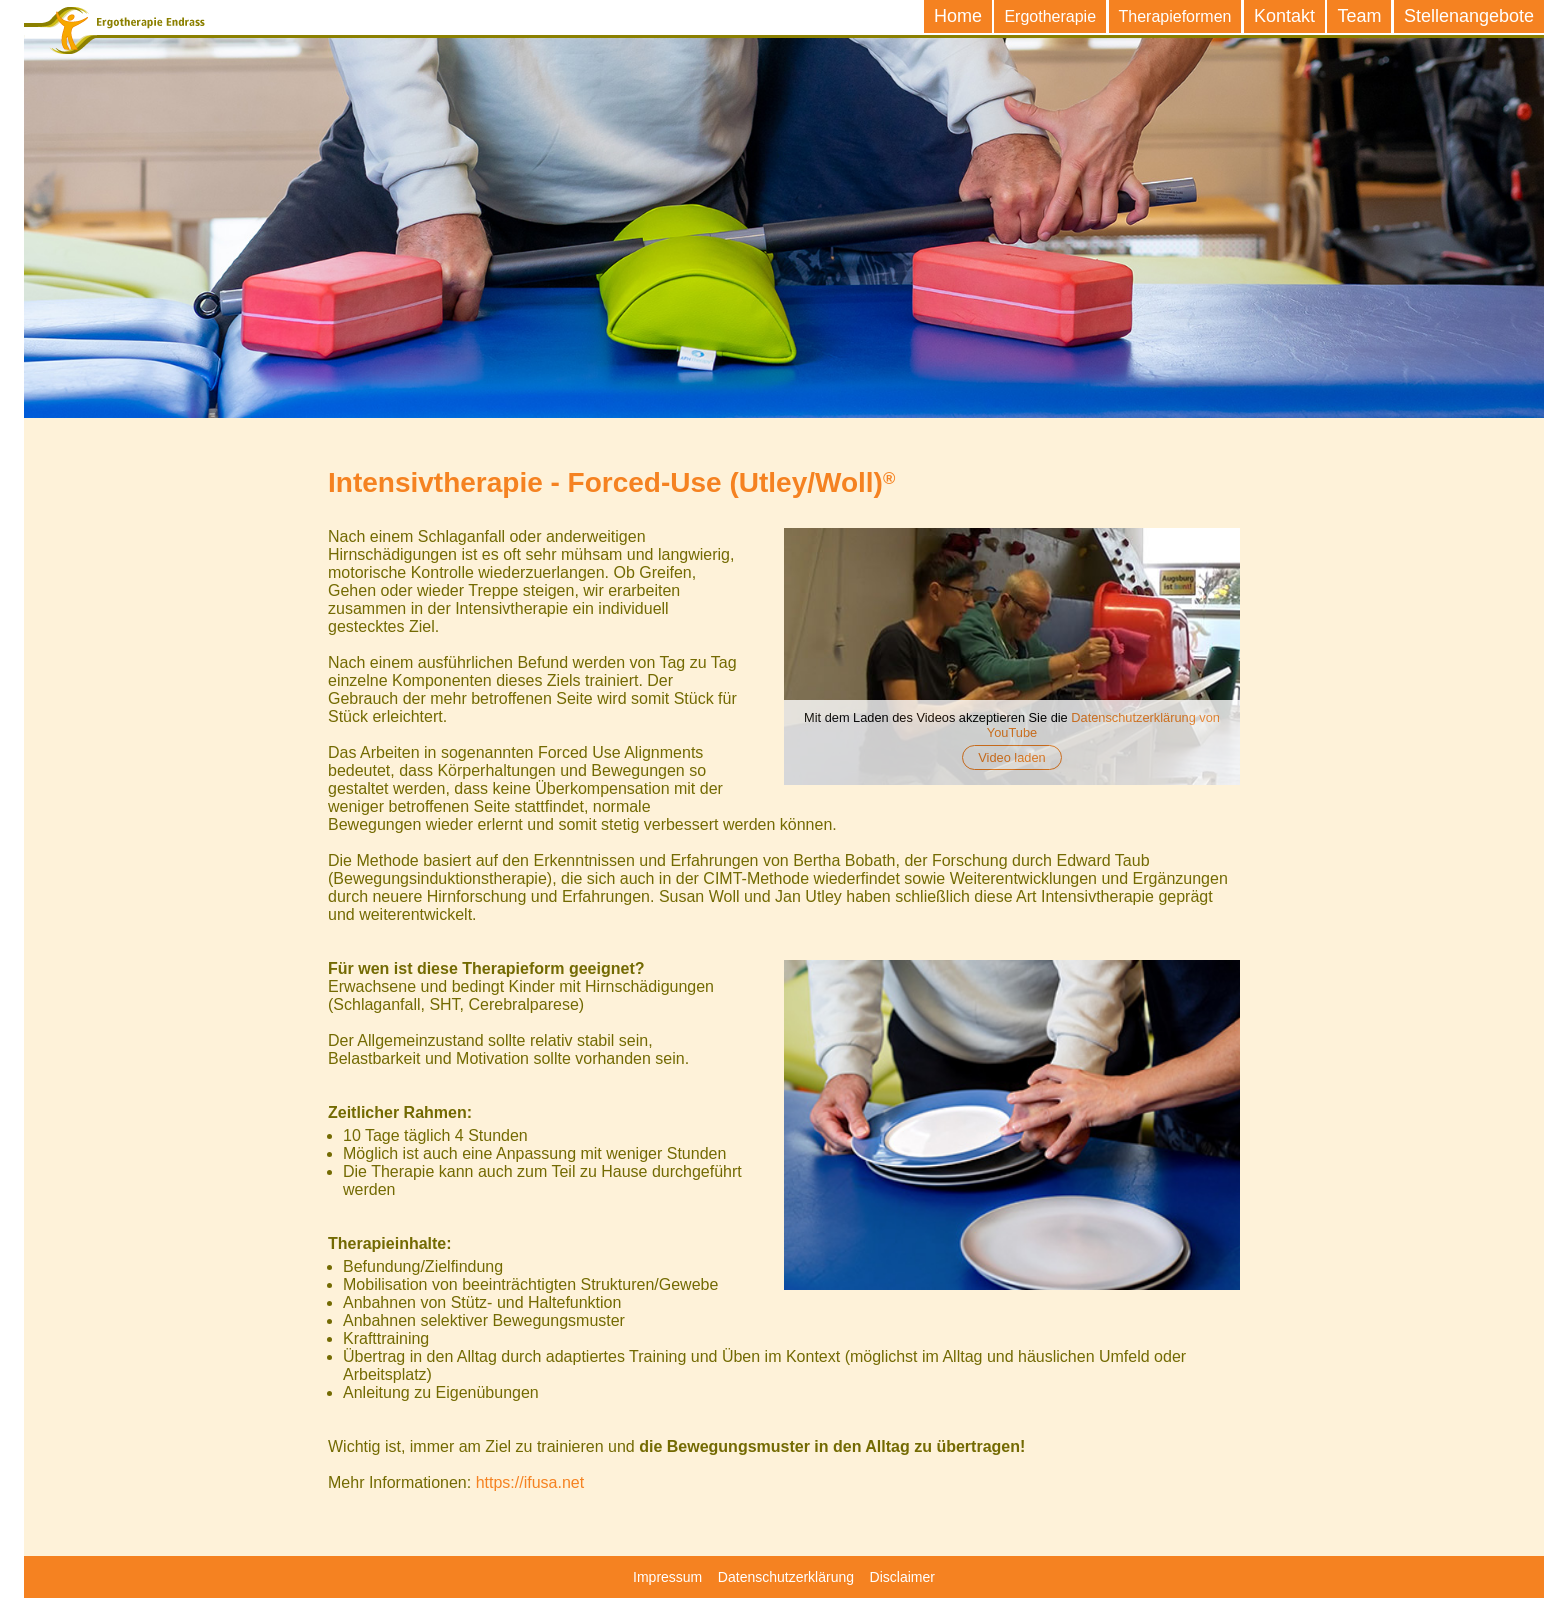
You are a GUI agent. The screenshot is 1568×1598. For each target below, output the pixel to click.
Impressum (667, 1577)
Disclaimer (902, 1577)
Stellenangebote (1469, 16)
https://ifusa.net (530, 1482)
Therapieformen (1175, 16)
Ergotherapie (1050, 16)
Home (958, 16)
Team (1359, 16)
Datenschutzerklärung (786, 1577)
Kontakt (1284, 16)
